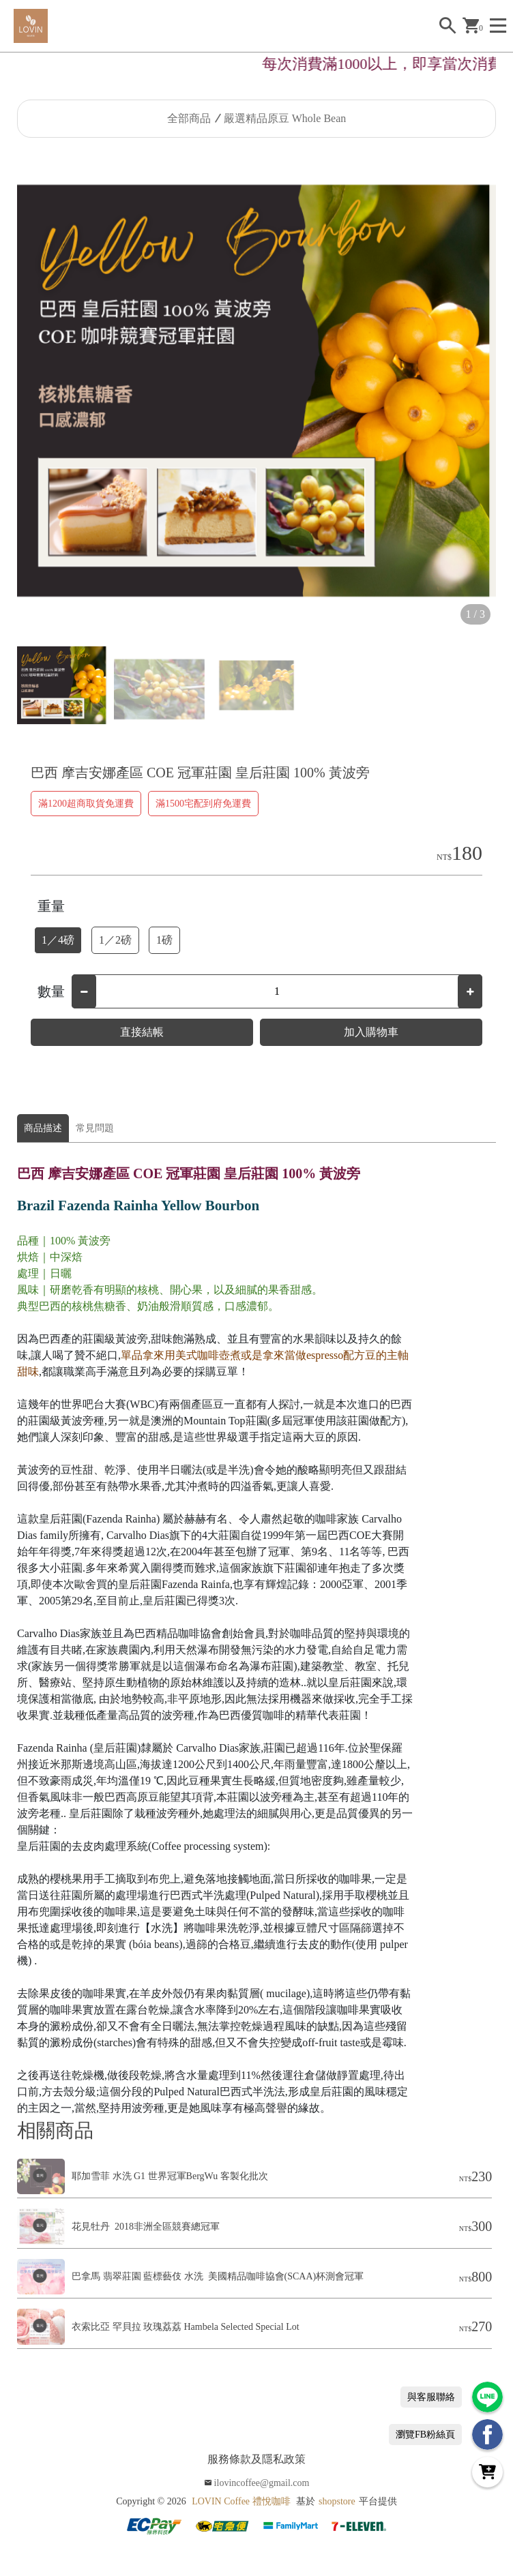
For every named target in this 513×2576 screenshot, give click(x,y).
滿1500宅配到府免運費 (203, 803)
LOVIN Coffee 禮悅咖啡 (241, 2501)
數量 (51, 991)
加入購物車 (371, 1032)
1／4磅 (58, 940)
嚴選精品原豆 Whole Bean (285, 118)
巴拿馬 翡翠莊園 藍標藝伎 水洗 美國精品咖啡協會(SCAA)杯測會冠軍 (218, 2276)
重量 (51, 906)
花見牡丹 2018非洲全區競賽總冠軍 (146, 2226)
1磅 (164, 940)
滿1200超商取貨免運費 (86, 803)
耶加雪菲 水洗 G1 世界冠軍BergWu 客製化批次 (170, 2176)
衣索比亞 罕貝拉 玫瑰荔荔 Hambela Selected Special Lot (185, 2327)
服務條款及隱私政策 (256, 2459)
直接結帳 (142, 1032)
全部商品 (189, 118)
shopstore (337, 2501)
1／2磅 (115, 940)
